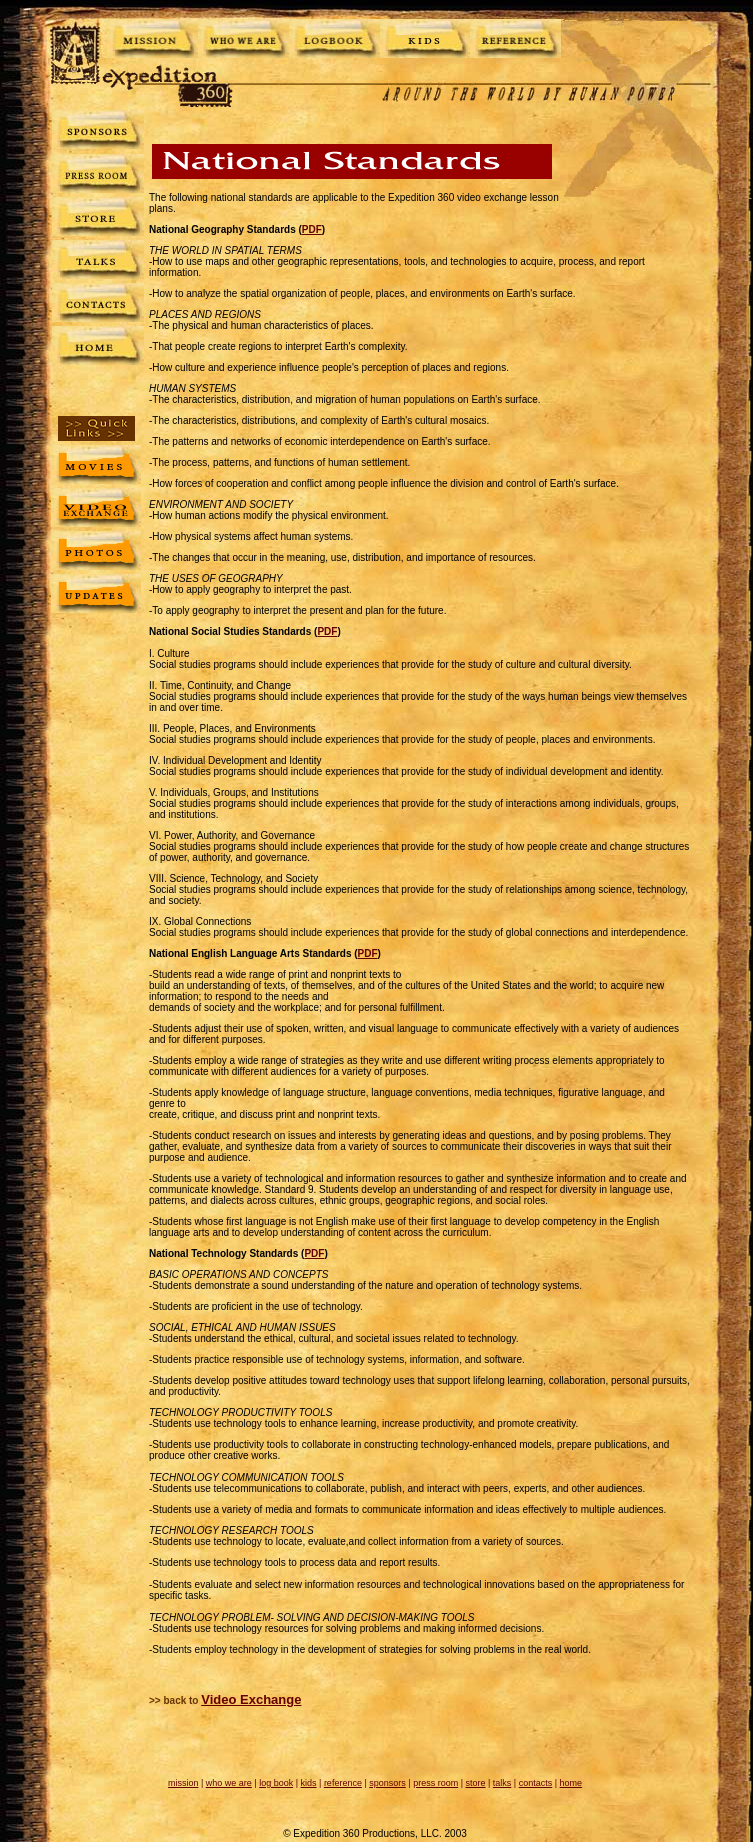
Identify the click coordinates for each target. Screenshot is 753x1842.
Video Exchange (251, 1699)
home (571, 1783)
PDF (312, 229)
